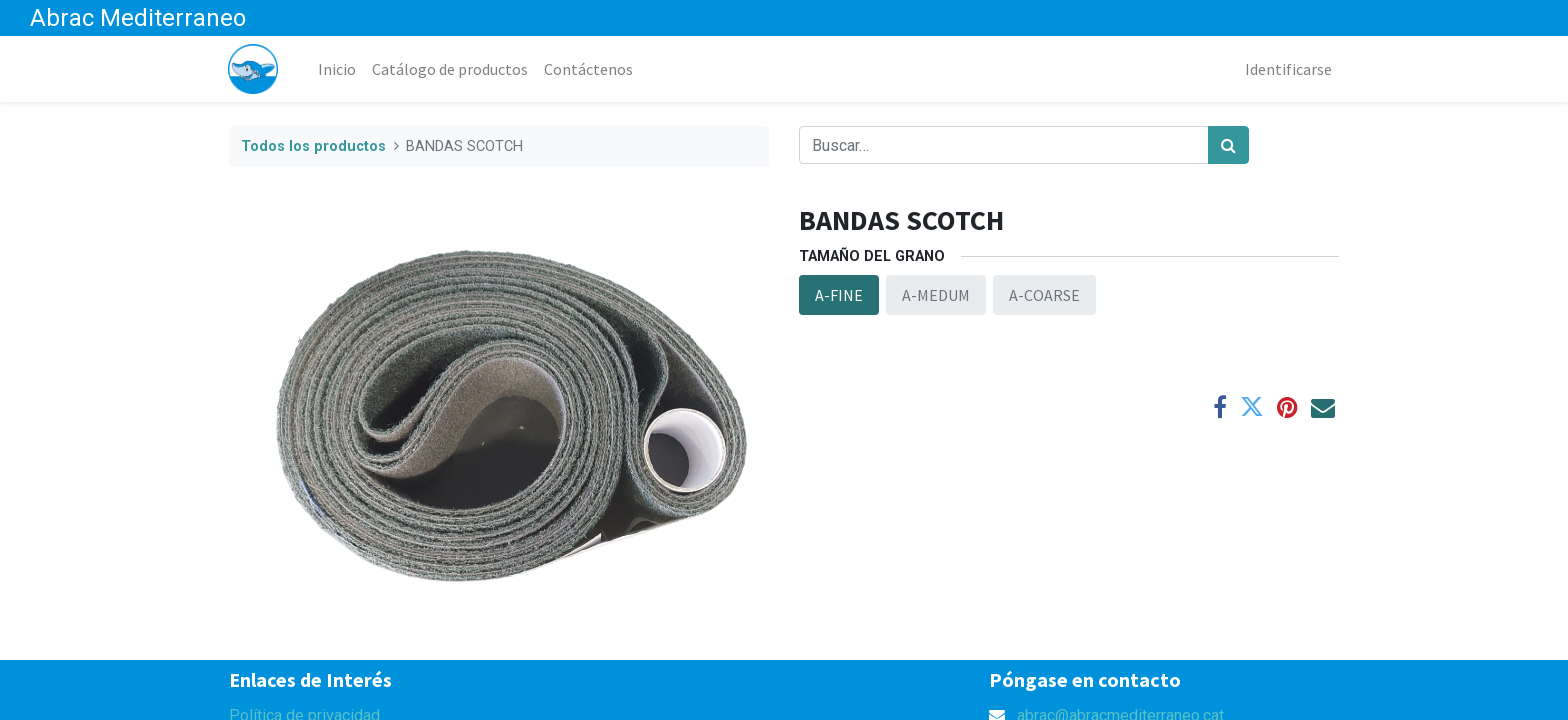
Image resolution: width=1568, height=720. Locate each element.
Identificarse (1287, 69)
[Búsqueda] (1228, 145)
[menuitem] (338, 69)
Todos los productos (313, 146)
